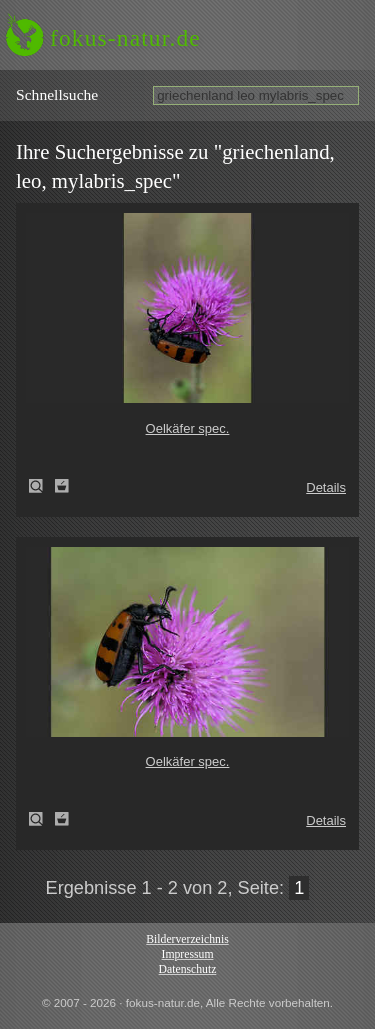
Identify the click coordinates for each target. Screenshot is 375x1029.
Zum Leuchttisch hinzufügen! (62, 486)
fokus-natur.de (125, 38)
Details (326, 487)
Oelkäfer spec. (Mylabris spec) (42, 486)
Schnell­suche (57, 94)
